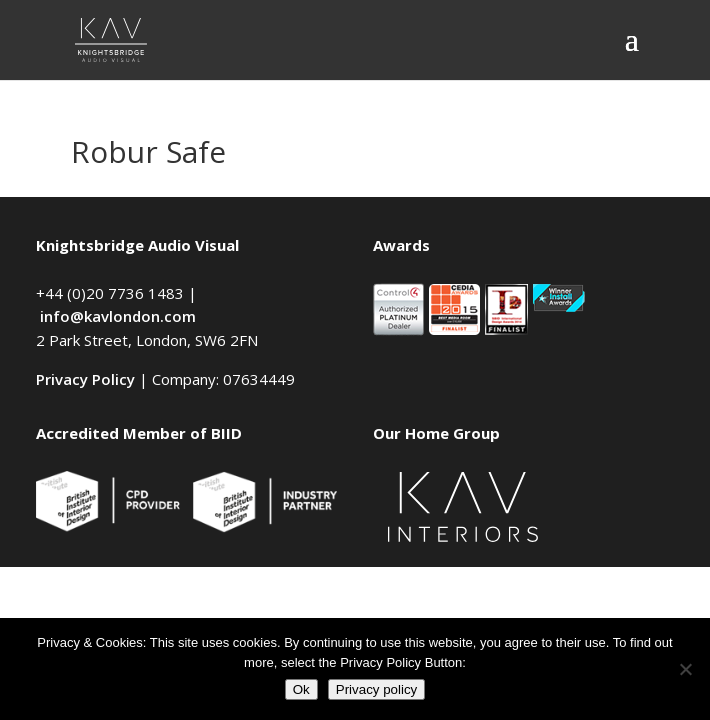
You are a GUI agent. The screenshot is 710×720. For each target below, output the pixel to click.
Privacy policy (376, 689)
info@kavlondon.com (118, 316)
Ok (301, 689)
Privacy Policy (85, 379)
